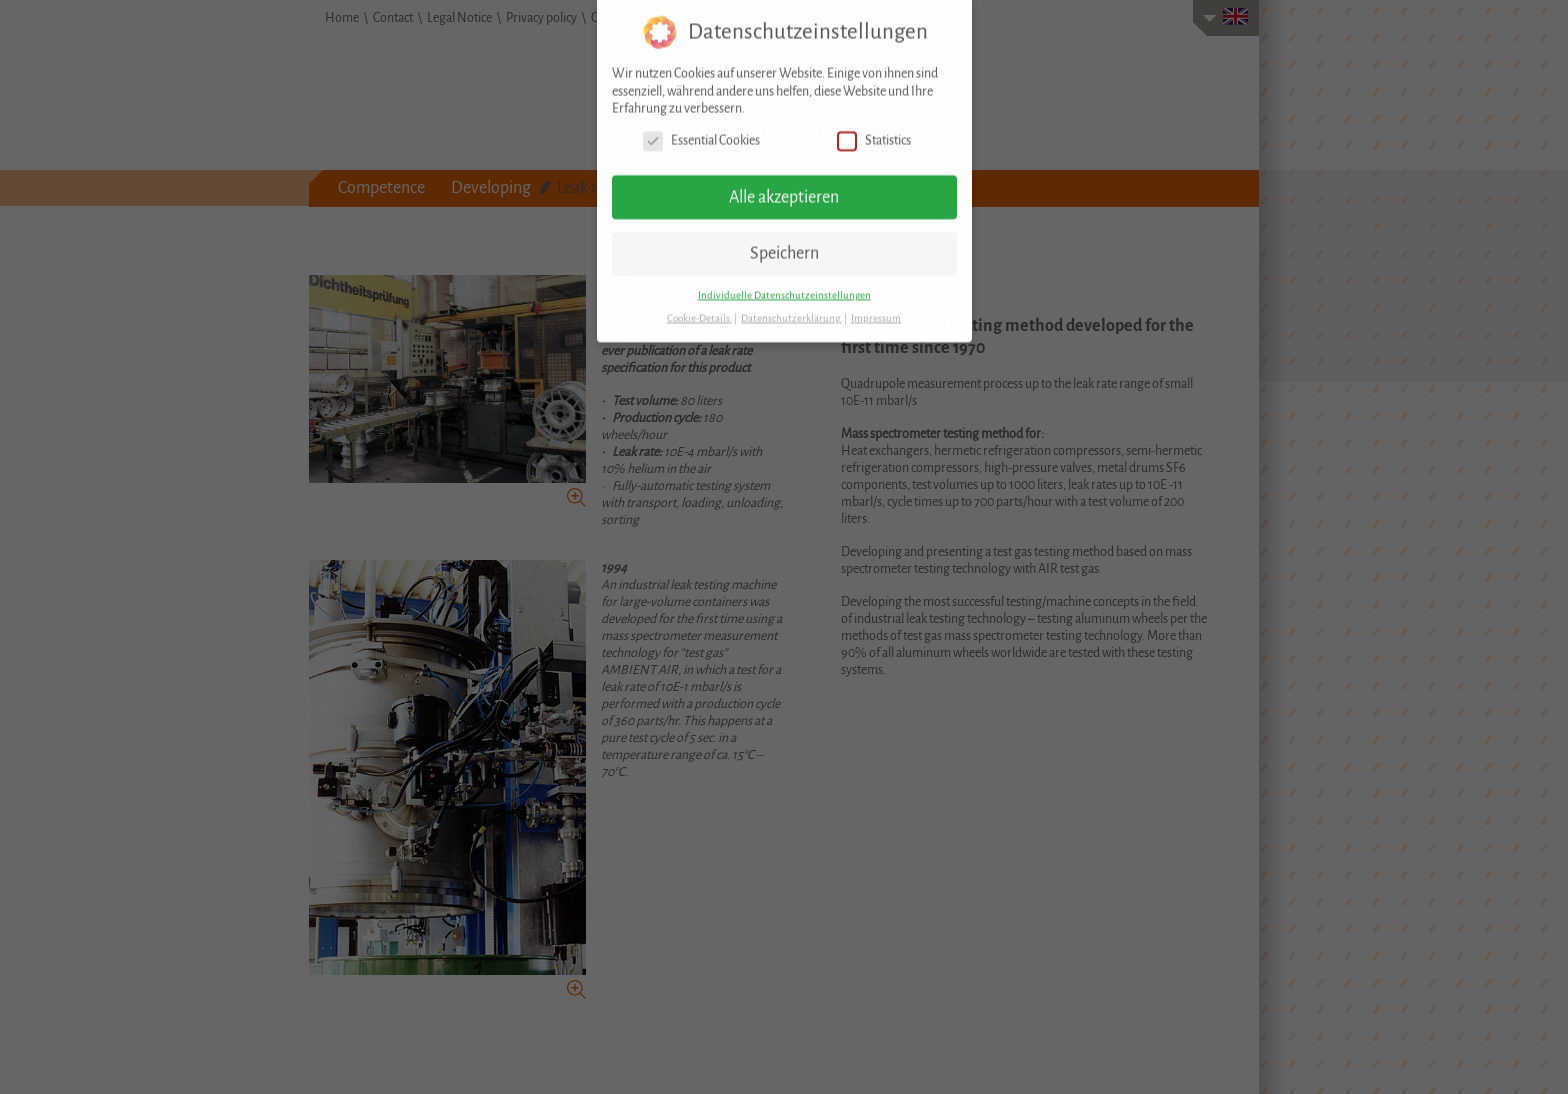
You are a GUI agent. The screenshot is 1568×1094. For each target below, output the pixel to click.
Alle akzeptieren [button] (784, 184)
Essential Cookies (701, 127)
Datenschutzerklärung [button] (791, 305)
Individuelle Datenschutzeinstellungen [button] (784, 282)
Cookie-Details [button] (699, 305)
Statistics (874, 127)
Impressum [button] (876, 305)
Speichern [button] (784, 241)
